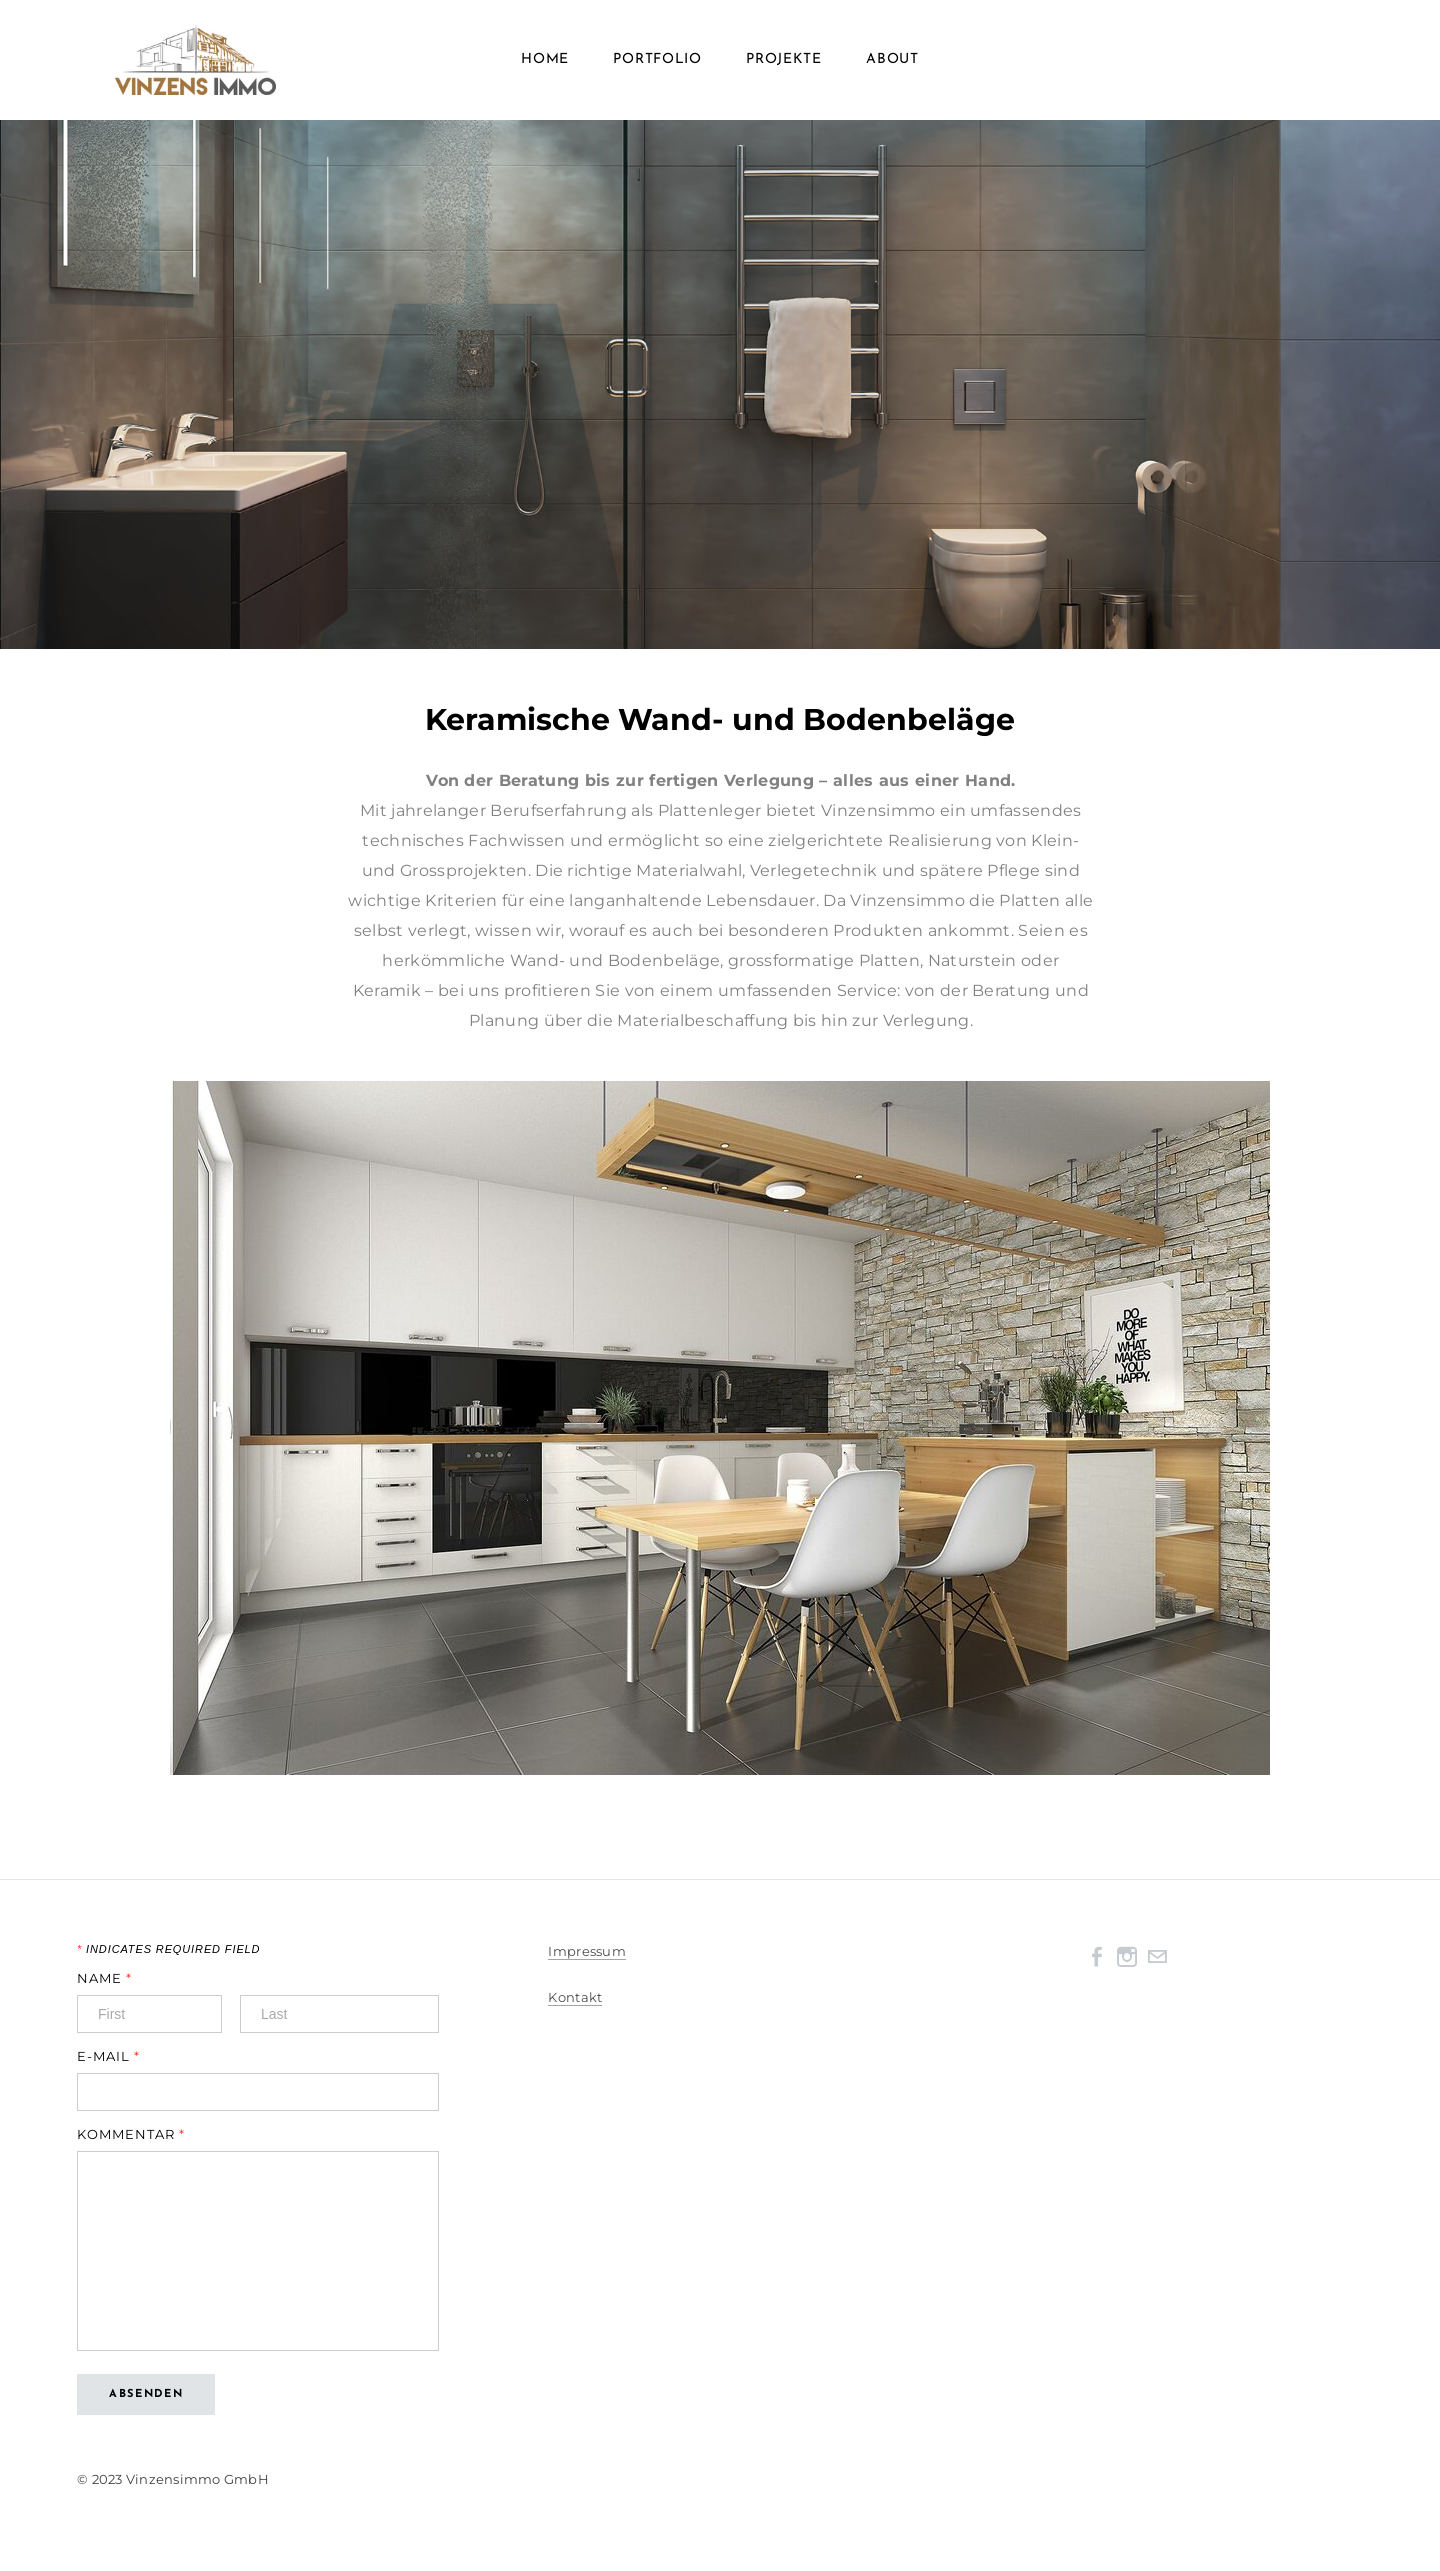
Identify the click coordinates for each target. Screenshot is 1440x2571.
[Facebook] (1097, 1957)
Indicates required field (168, 1949)
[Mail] (1157, 1957)
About (892, 59)
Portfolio (657, 59)
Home (545, 59)
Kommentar (131, 2134)
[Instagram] (1127, 1957)
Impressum (586, 1951)
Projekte (784, 59)
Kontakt (575, 1997)
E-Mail (108, 2056)
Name (104, 1978)
